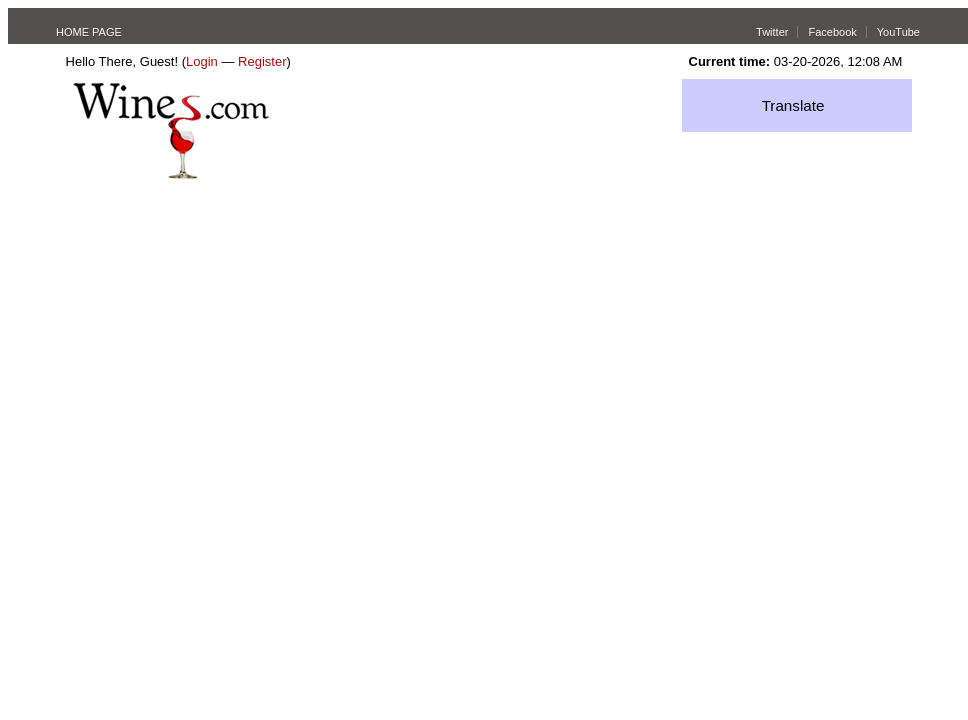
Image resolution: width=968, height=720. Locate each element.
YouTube (898, 32)
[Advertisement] (484, 329)
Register (262, 61)
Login (202, 61)
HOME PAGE (89, 32)
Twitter (772, 32)
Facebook (832, 32)
